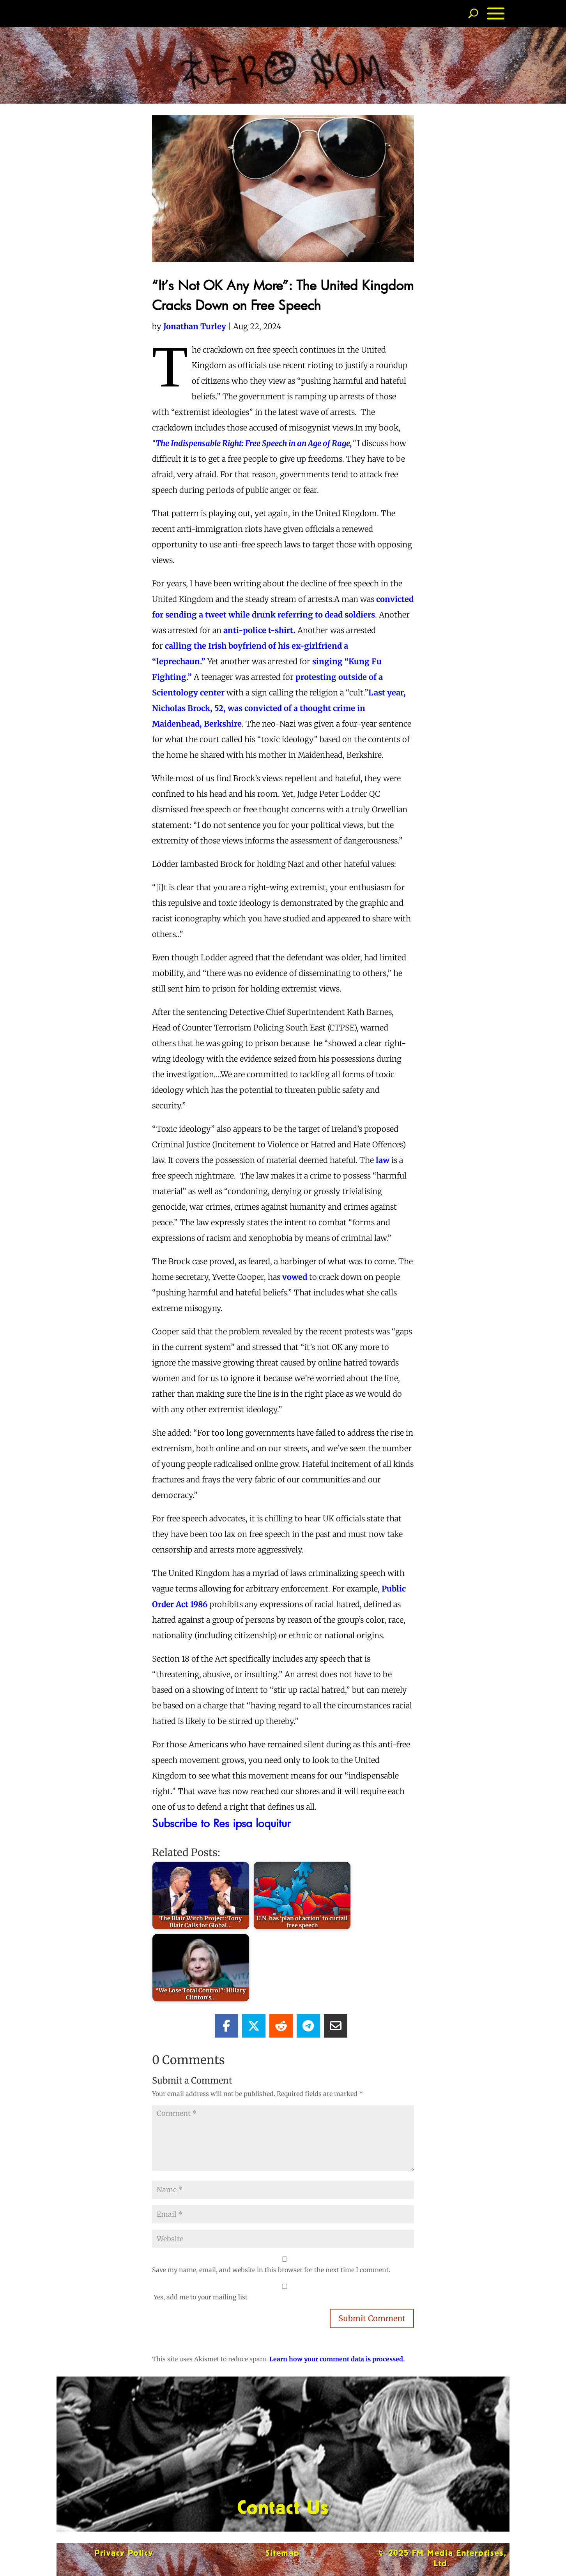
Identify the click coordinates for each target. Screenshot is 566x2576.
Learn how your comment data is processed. (337, 2359)
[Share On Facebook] (226, 2026)
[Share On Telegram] (308, 2026)
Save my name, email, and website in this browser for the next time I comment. (271, 2270)
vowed (294, 1277)
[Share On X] (253, 2026)
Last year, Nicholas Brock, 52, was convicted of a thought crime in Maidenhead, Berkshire (279, 708)
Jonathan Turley (194, 326)
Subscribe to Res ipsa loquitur (224, 1823)
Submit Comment (371, 2318)
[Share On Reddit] (281, 2026)
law (382, 1160)
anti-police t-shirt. (259, 630)
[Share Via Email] (335, 2026)
